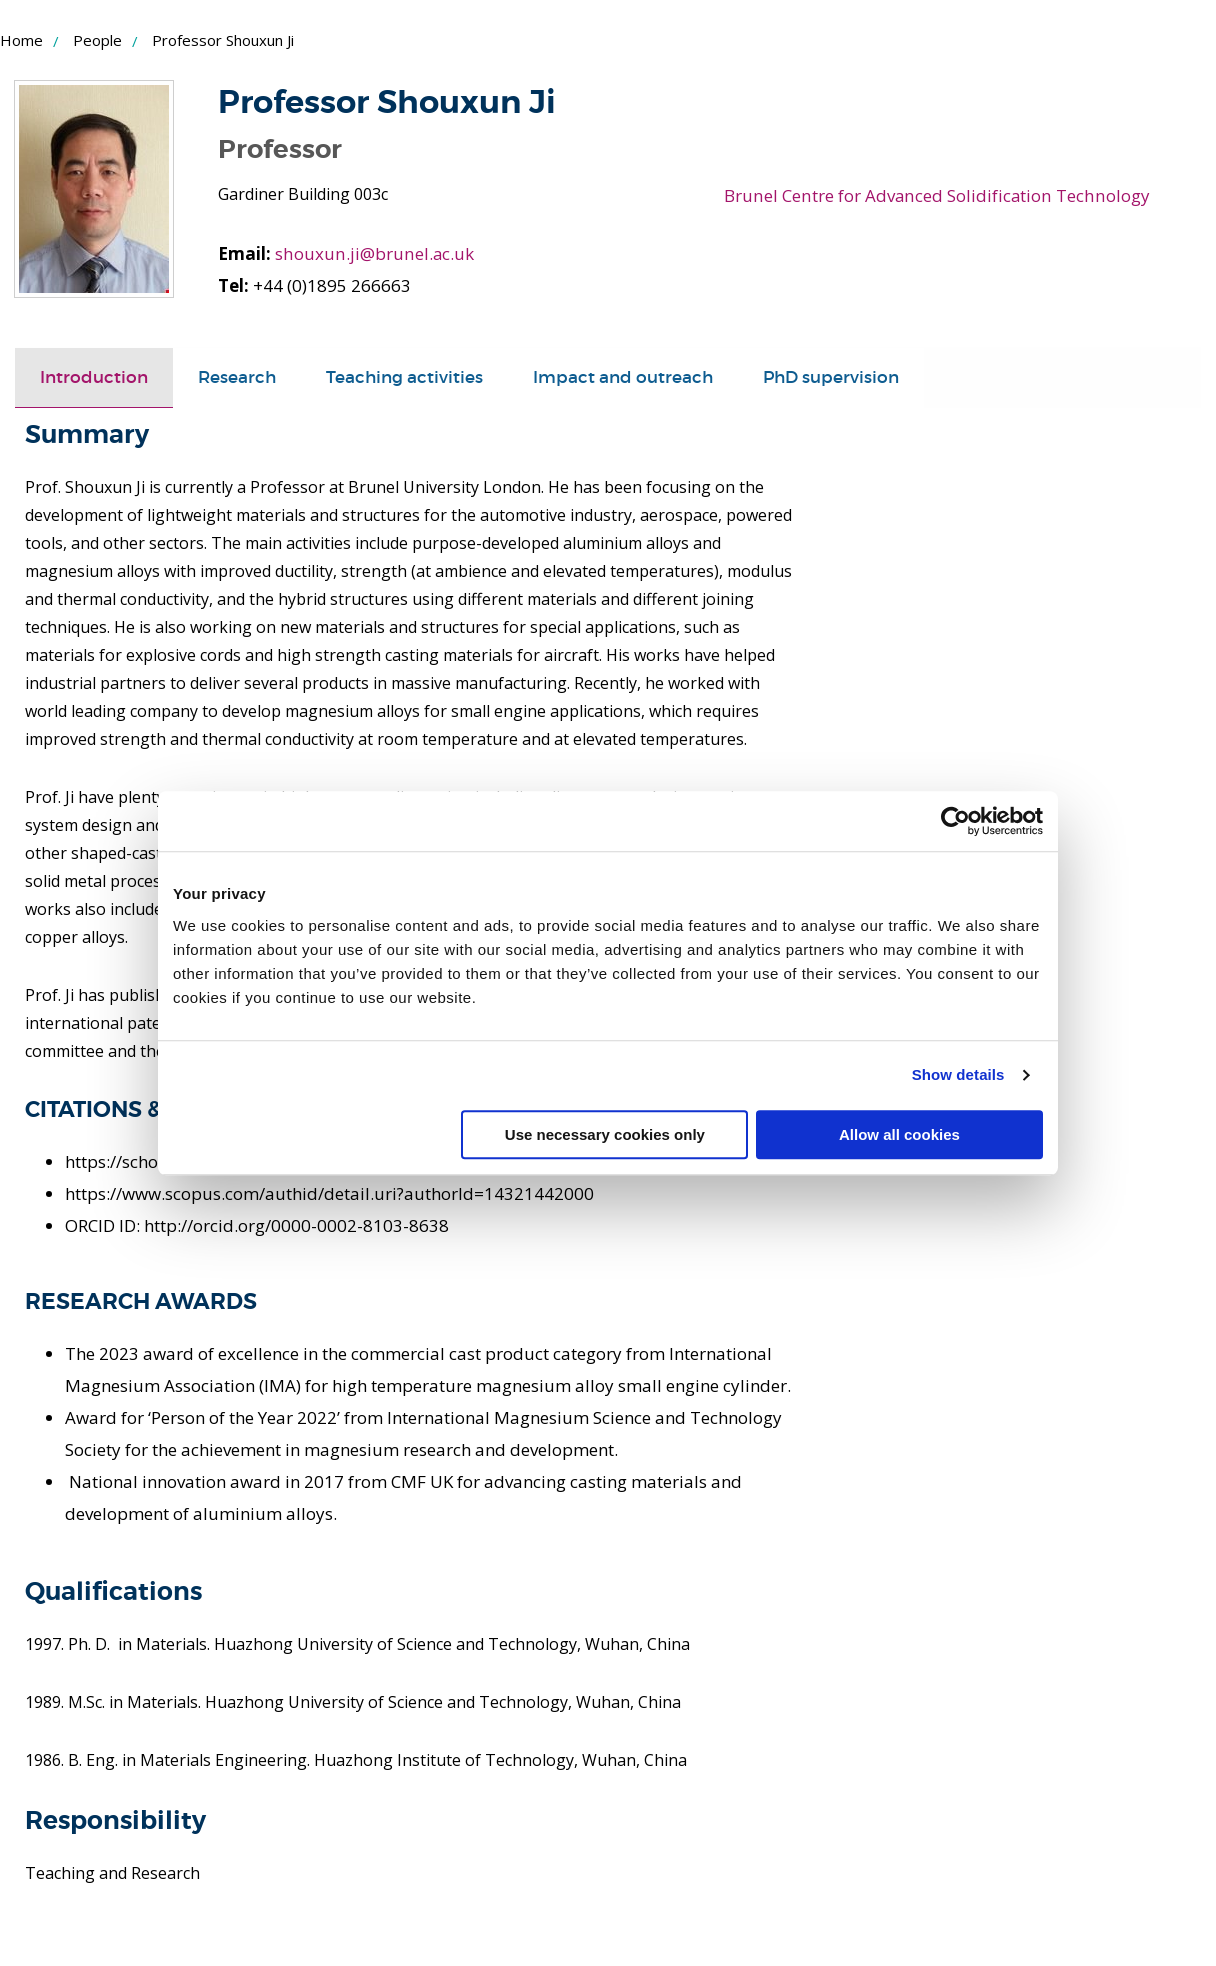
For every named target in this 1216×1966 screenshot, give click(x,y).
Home (21, 40)
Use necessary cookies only (605, 1134)
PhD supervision (831, 377)
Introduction (94, 377)
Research (237, 377)
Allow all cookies (899, 1134)
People (97, 40)
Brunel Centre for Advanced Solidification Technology (935, 195)
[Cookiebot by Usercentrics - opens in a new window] (955, 821)
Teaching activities (404, 377)
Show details (958, 1074)
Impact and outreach (623, 377)
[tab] (94, 378)
